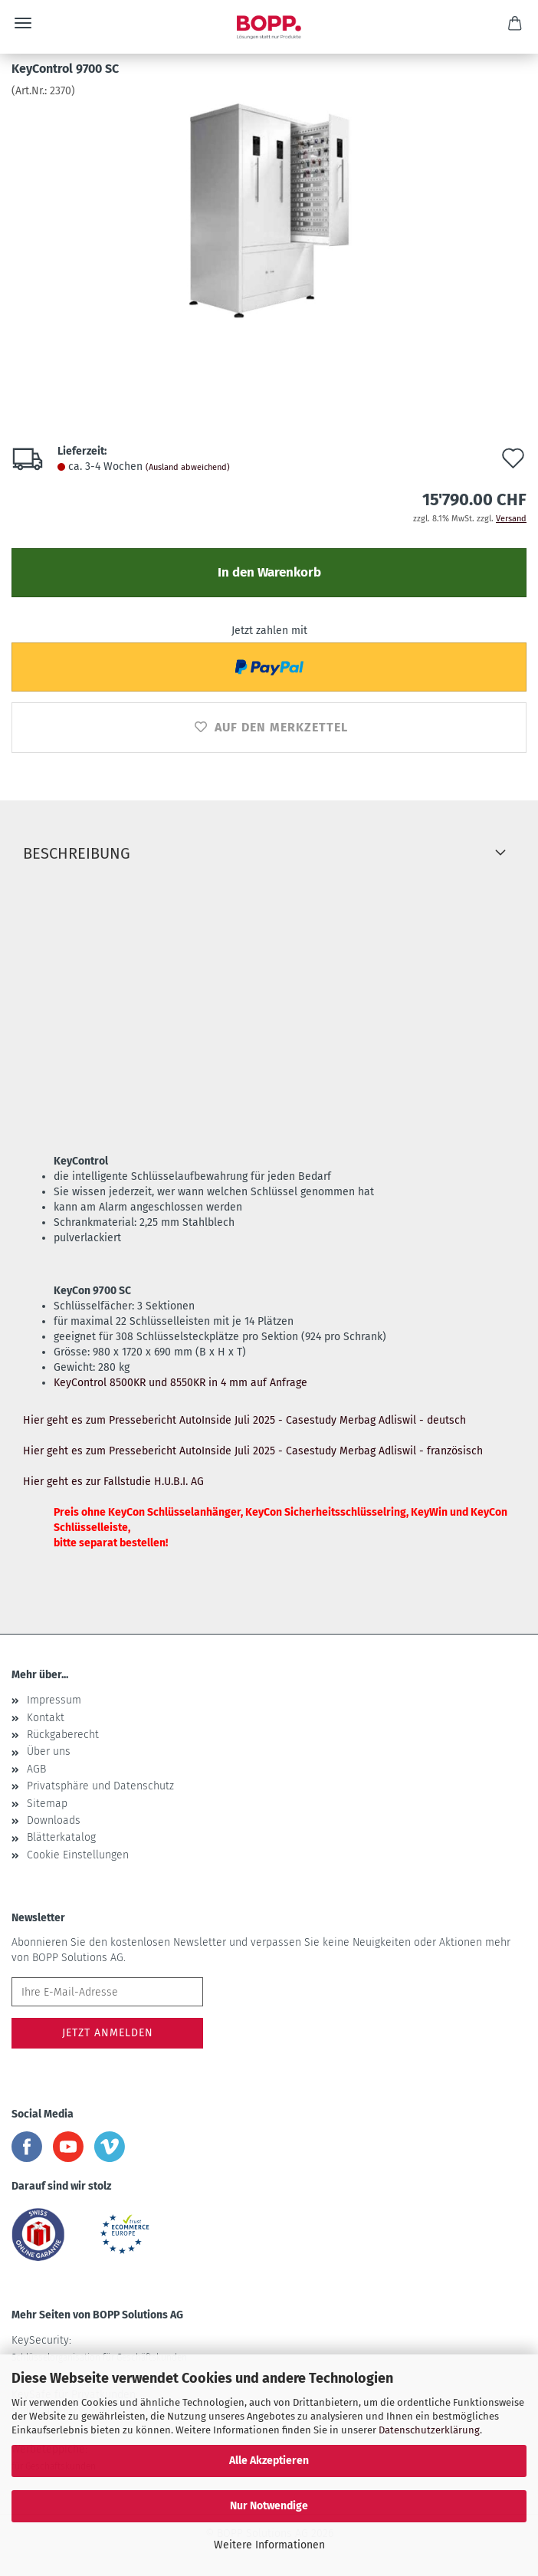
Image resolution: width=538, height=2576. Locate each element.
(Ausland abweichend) (188, 467)
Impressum (54, 1700)
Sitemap (47, 1803)
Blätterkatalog (61, 1837)
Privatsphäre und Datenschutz (100, 1785)
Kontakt (45, 1717)
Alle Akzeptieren (269, 2460)
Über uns (49, 1751)
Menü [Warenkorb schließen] (23, 23)
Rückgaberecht (63, 1734)
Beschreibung (76, 853)
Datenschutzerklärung (429, 2430)
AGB (36, 1769)
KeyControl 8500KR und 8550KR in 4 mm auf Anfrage (180, 1382)
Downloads (53, 1820)
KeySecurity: (99, 2348)
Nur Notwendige (269, 2505)
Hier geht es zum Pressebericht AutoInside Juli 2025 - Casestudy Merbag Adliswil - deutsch (244, 1420)
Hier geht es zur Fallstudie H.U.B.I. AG (113, 1481)
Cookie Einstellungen (78, 1854)
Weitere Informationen (269, 2544)
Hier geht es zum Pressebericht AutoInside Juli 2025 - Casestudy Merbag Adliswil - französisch (253, 1450)
